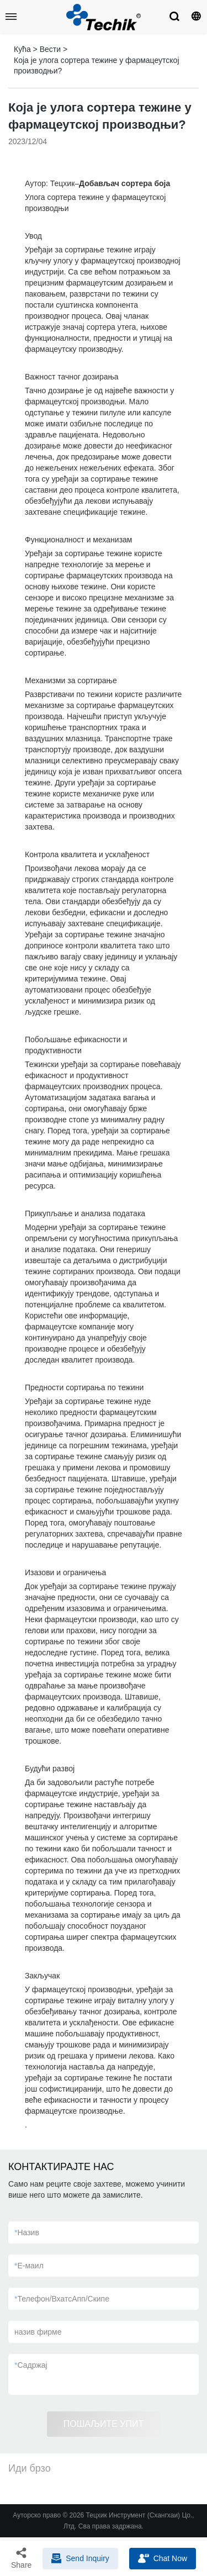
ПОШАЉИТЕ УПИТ (103, 2424)
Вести (50, 49)
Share (21, 2557)
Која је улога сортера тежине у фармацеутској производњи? (96, 66)
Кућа (22, 49)
